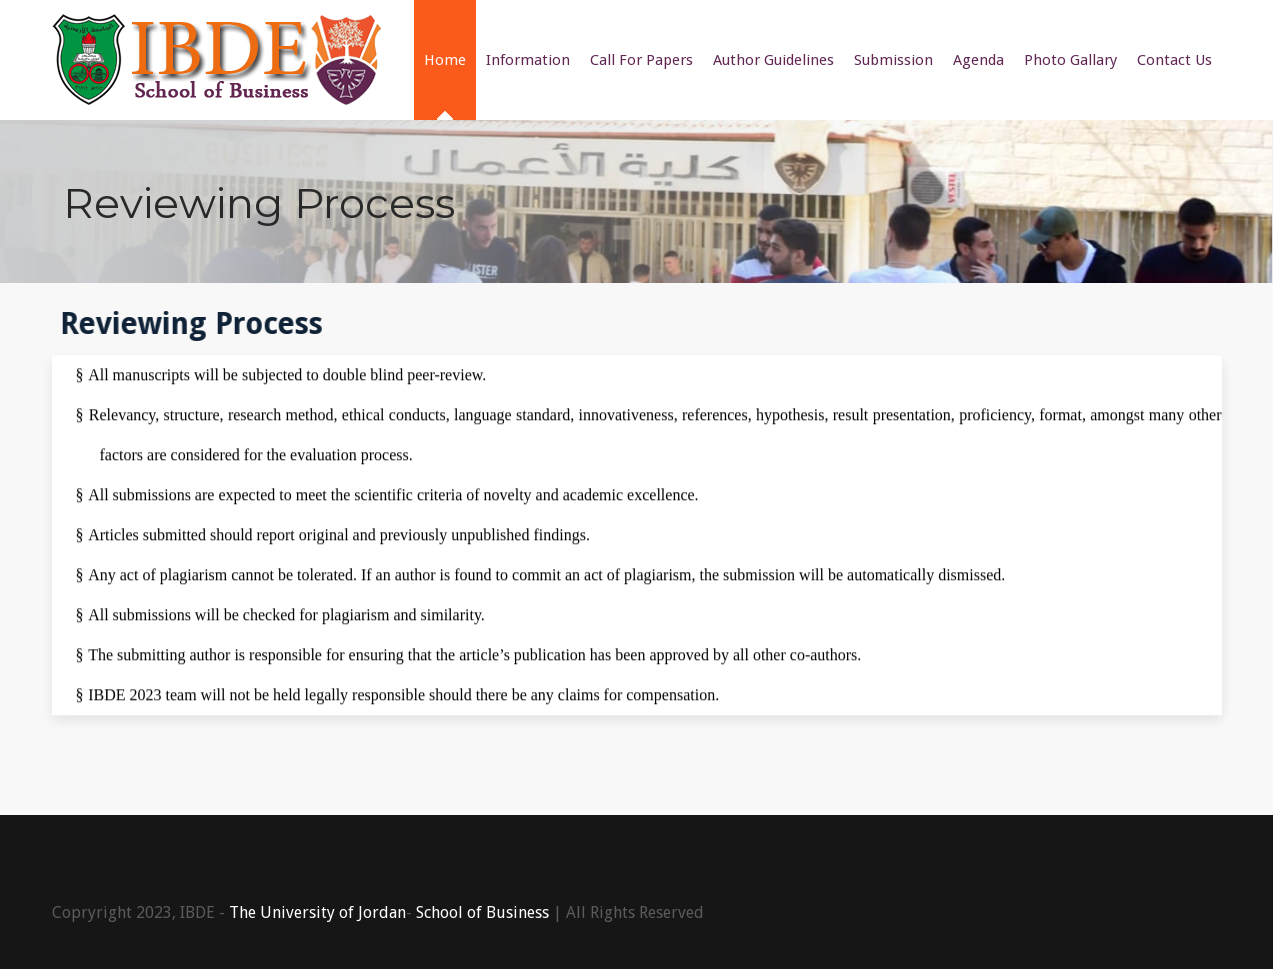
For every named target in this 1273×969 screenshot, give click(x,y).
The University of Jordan (317, 912)
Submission (893, 60)
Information (528, 60)
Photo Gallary (1070, 60)
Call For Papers (641, 60)
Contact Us (1174, 60)
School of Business (482, 912)
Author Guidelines (773, 60)
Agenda (978, 60)
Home (445, 60)
